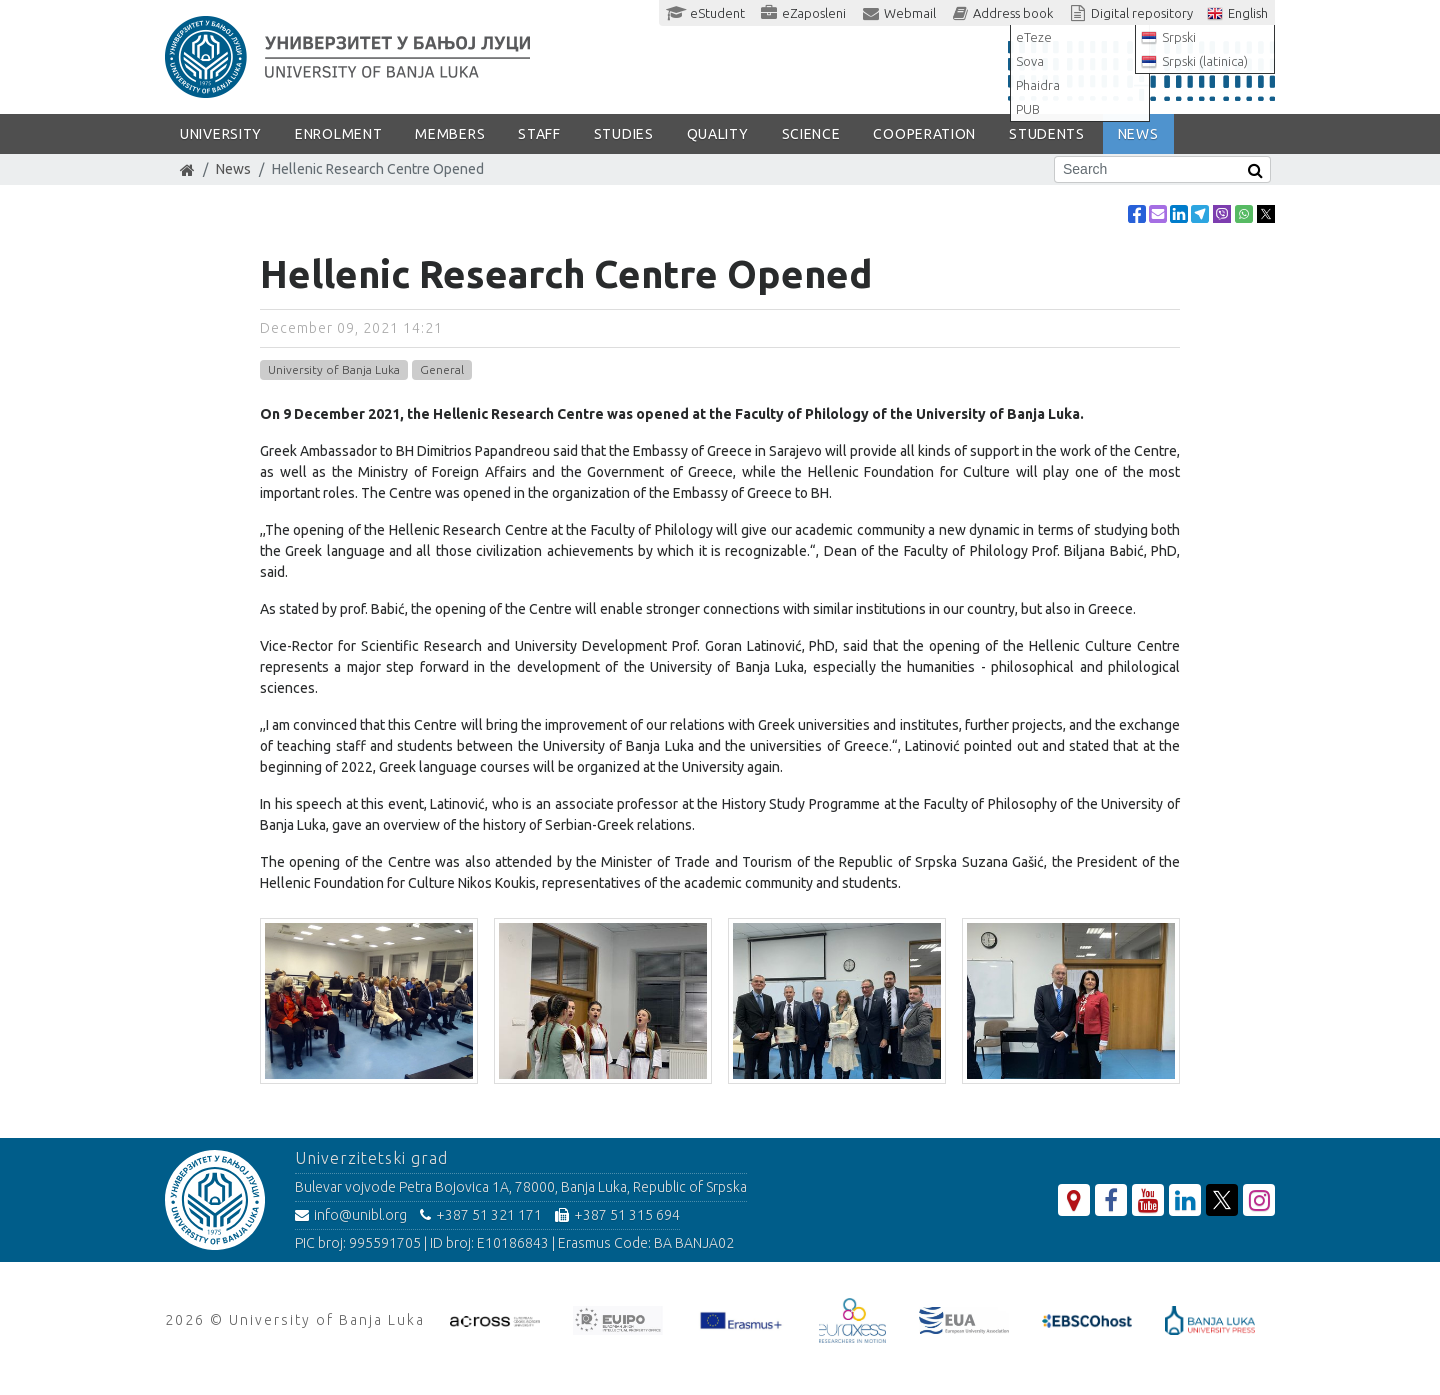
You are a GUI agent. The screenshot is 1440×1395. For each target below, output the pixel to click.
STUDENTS (1047, 134)
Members (450, 134)
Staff (539, 134)
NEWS (1138, 134)
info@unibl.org (351, 1215)
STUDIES (624, 134)
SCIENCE (811, 134)
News (233, 169)
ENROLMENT (338, 134)
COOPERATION (924, 134)
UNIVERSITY (221, 134)
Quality (718, 134)
